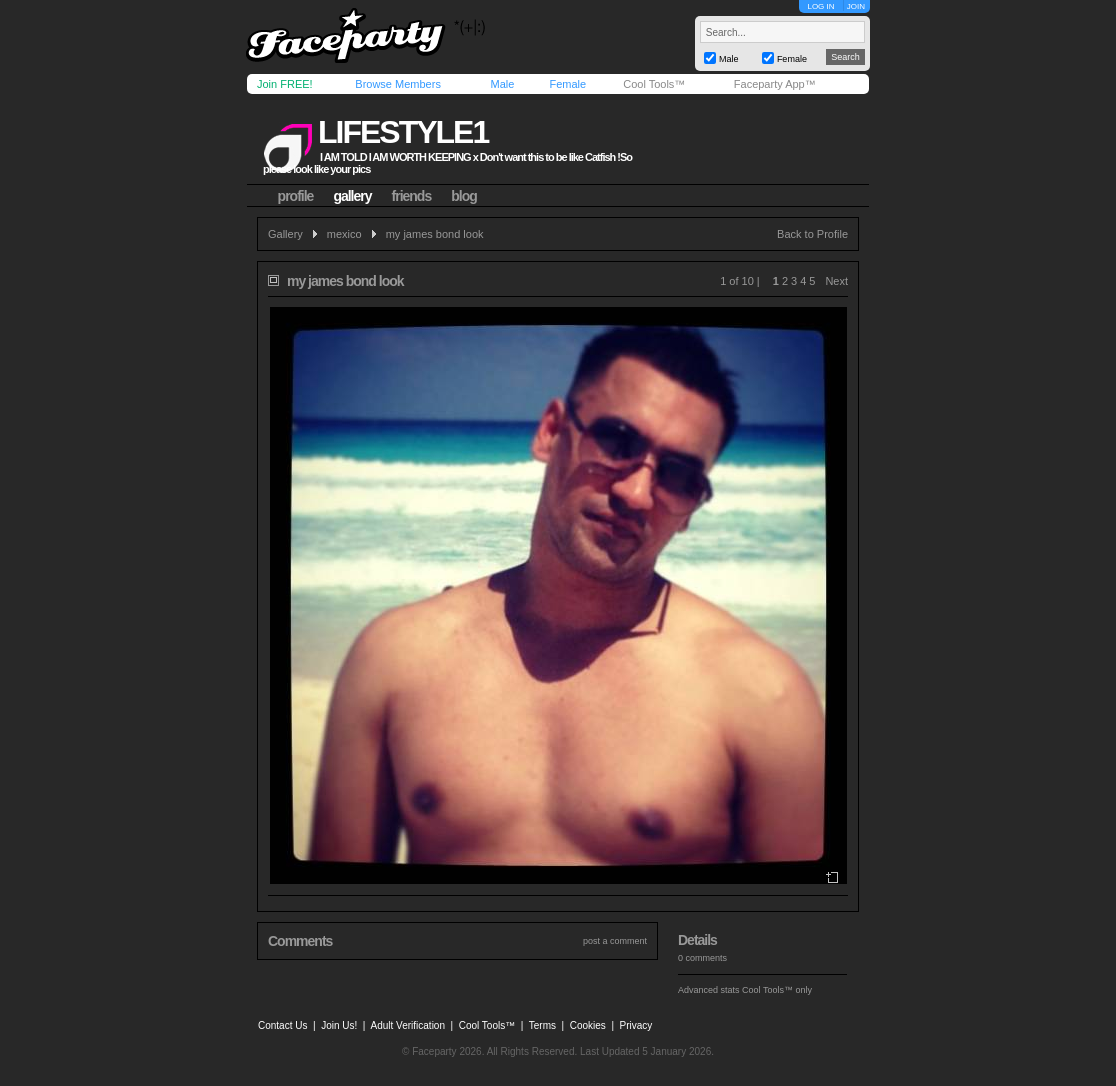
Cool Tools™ (654, 84)
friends (412, 196)
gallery (352, 196)
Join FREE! (285, 84)
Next (836, 281)
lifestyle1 (403, 132)
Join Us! (339, 1025)
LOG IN (820, 6)
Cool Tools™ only (777, 990)
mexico (344, 234)
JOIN (856, 6)
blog (464, 196)
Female (567, 84)
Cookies (588, 1025)
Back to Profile (812, 234)
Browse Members (398, 84)
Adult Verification (407, 1025)
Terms (542, 1025)
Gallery (285, 234)
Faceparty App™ (775, 84)
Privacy (636, 1025)
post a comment (615, 941)
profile (296, 196)
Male (502, 84)
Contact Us (282, 1025)
